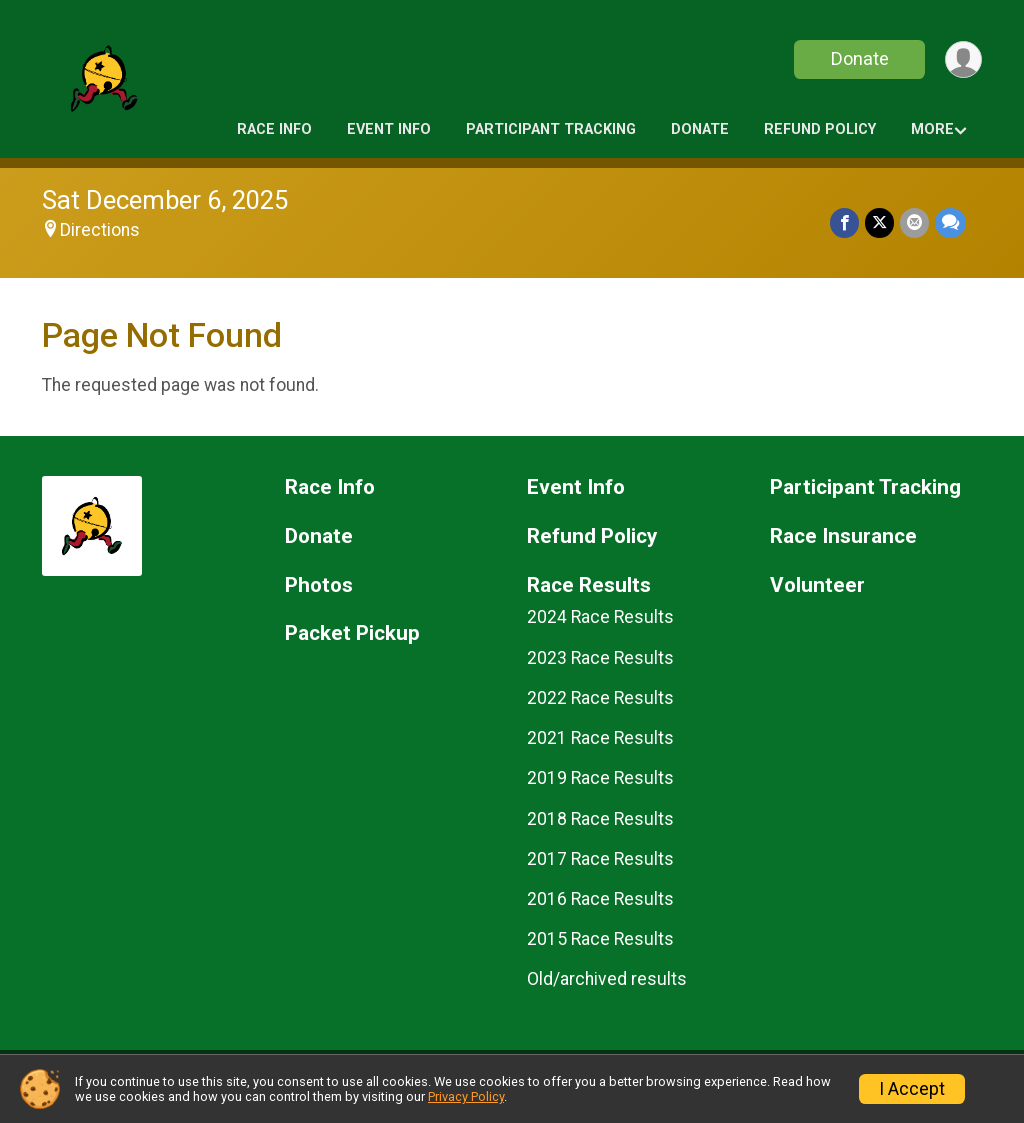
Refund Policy (820, 129)
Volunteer (817, 585)
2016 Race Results (600, 899)
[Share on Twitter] (879, 222)
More (932, 129)
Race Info (274, 129)
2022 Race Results (600, 698)
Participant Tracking (551, 129)
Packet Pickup (352, 633)
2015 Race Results (600, 939)
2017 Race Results (600, 859)
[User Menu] (963, 59)
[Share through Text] (950, 222)
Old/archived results (607, 979)
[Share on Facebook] (844, 222)
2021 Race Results (600, 738)
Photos (319, 585)
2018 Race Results (600, 819)
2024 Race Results (600, 617)
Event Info (389, 129)
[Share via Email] (914, 222)
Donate (860, 58)
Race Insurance (843, 536)
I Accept (912, 1089)
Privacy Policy (466, 1096)
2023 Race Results (600, 658)
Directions (100, 230)
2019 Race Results (600, 778)
